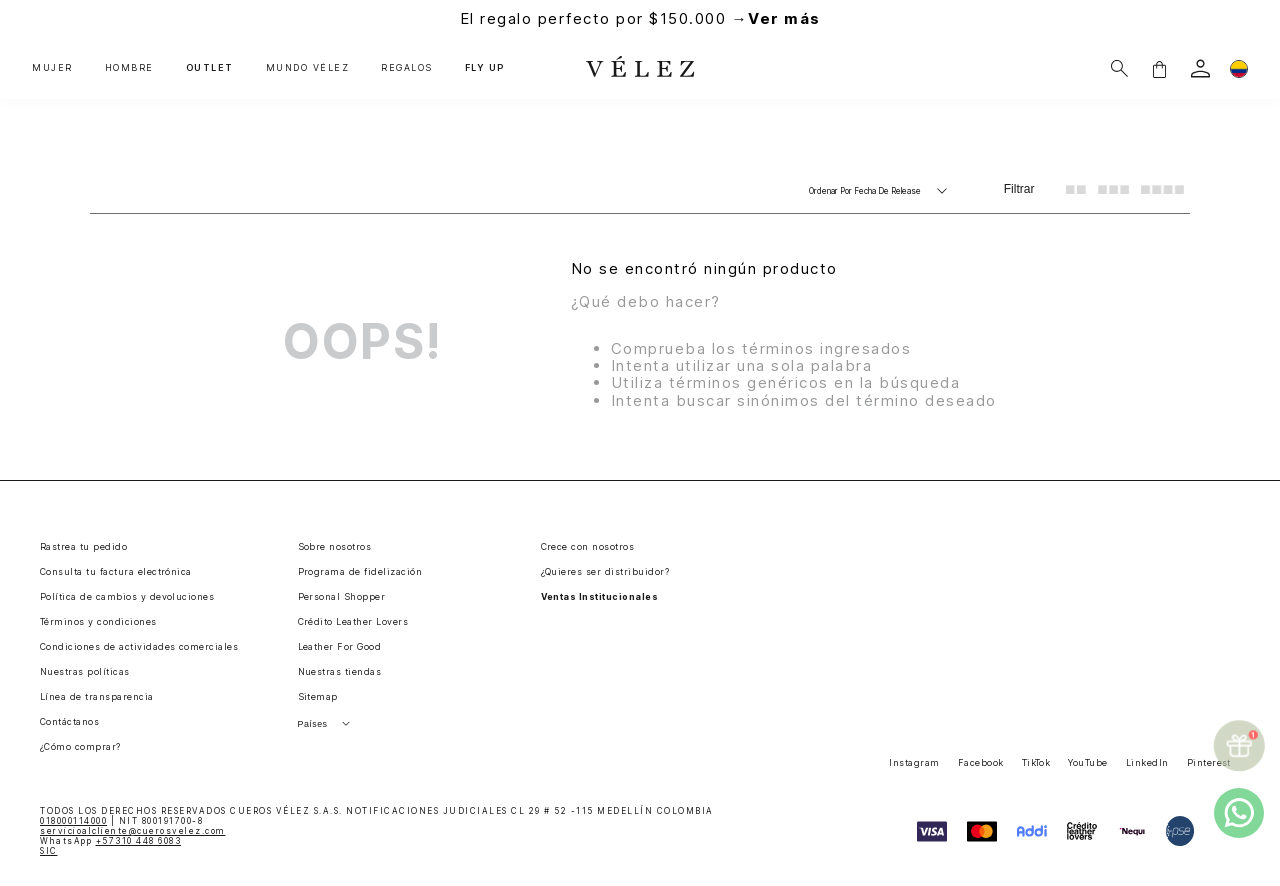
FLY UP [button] (485, 68)
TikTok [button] (1036, 762)
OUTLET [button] (210, 68)
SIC (49, 851)
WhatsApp (110, 841)
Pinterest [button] (1209, 762)
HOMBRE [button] (129, 68)
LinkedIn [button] (1147, 762)
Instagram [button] (914, 762)
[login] (1200, 68)
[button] (1159, 68)
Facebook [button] (981, 762)
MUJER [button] (52, 68)
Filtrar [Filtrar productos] (1019, 189)
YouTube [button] (1087, 762)
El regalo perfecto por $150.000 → (640, 18)
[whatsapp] (1239, 813)
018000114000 (73, 821)
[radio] (1076, 189)
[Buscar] (1119, 68)
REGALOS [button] (407, 68)
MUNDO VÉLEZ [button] (308, 68)
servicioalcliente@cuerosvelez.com (133, 831)
